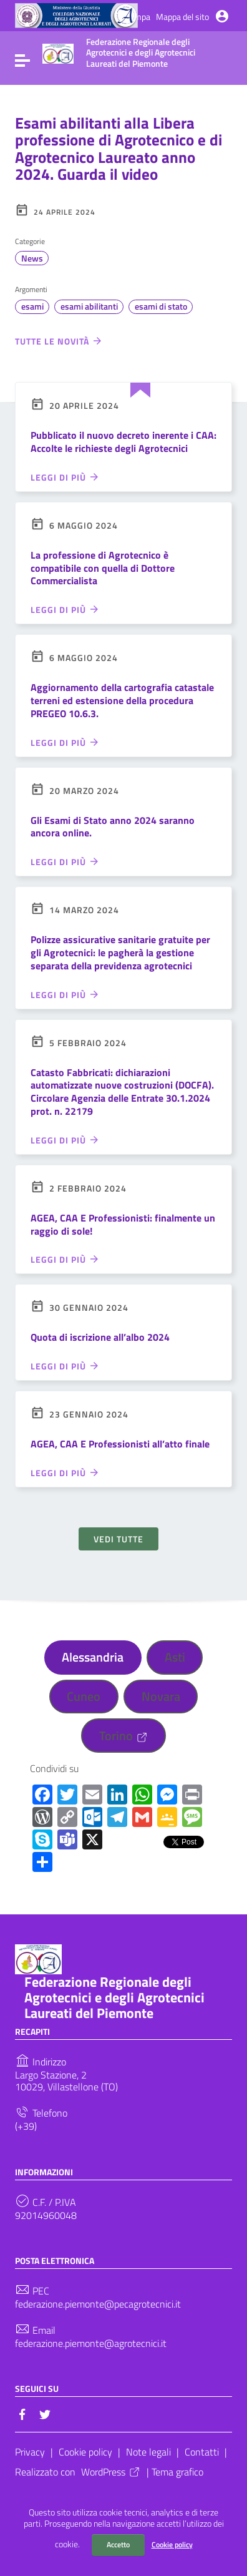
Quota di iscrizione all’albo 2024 (100, 1337)
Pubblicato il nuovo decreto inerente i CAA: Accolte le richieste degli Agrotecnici (123, 442)
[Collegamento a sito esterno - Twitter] (44, 2413)
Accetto (118, 2544)
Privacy (30, 2451)
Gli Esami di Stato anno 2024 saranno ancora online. (113, 827)
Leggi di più (65, 477)
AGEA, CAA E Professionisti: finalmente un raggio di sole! (123, 1224)
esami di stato (161, 306)
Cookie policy (172, 2544)
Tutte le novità (59, 341)
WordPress (111, 2471)
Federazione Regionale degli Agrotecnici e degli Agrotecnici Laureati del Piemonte (114, 1997)
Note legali (148, 2451)
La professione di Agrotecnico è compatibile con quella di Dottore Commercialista (103, 568)
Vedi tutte (118, 1538)
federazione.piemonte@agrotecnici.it (91, 2343)
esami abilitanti (89, 306)
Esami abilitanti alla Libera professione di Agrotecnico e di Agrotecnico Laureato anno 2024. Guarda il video (118, 148)
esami (32, 306)
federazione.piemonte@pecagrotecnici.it (98, 2304)
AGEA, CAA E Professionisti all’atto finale (120, 1443)
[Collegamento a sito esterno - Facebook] (22, 2413)
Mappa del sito (182, 16)
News (32, 258)
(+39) (26, 2126)
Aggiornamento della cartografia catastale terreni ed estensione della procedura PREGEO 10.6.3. (122, 700)
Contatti (202, 2451)
